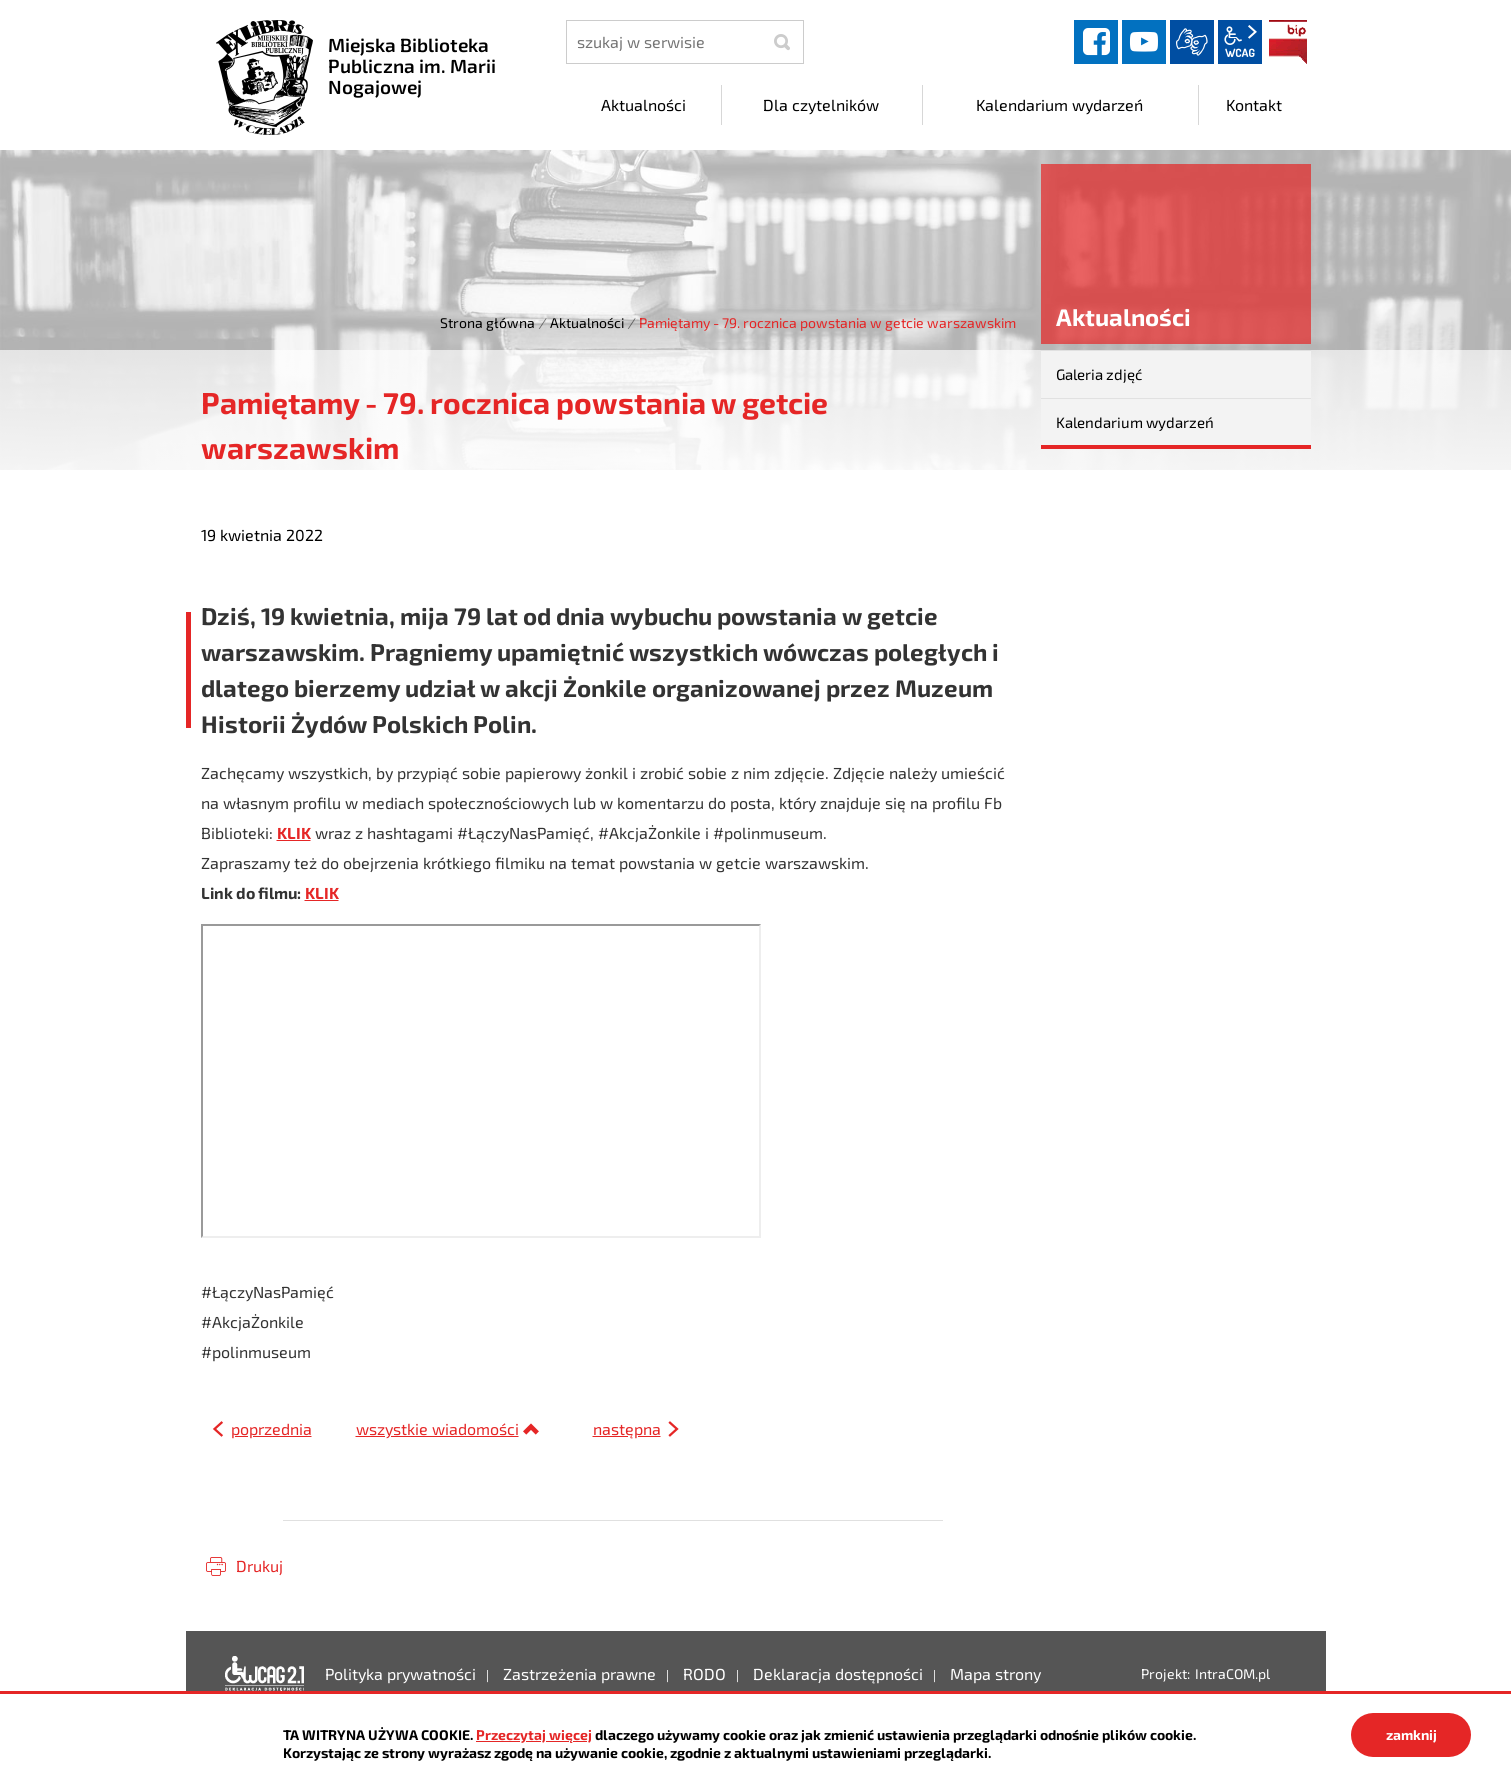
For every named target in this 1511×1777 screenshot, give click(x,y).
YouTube (1144, 42)
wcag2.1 (1240, 42)
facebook (1096, 42)
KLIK (294, 832)
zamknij (1411, 1734)
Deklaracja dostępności (265, 1674)
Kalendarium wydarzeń (1135, 422)
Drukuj (259, 1565)
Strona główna (487, 322)
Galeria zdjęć (1099, 374)
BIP (1288, 42)
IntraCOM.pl (1232, 1673)
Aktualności (587, 322)
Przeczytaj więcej (534, 1734)
